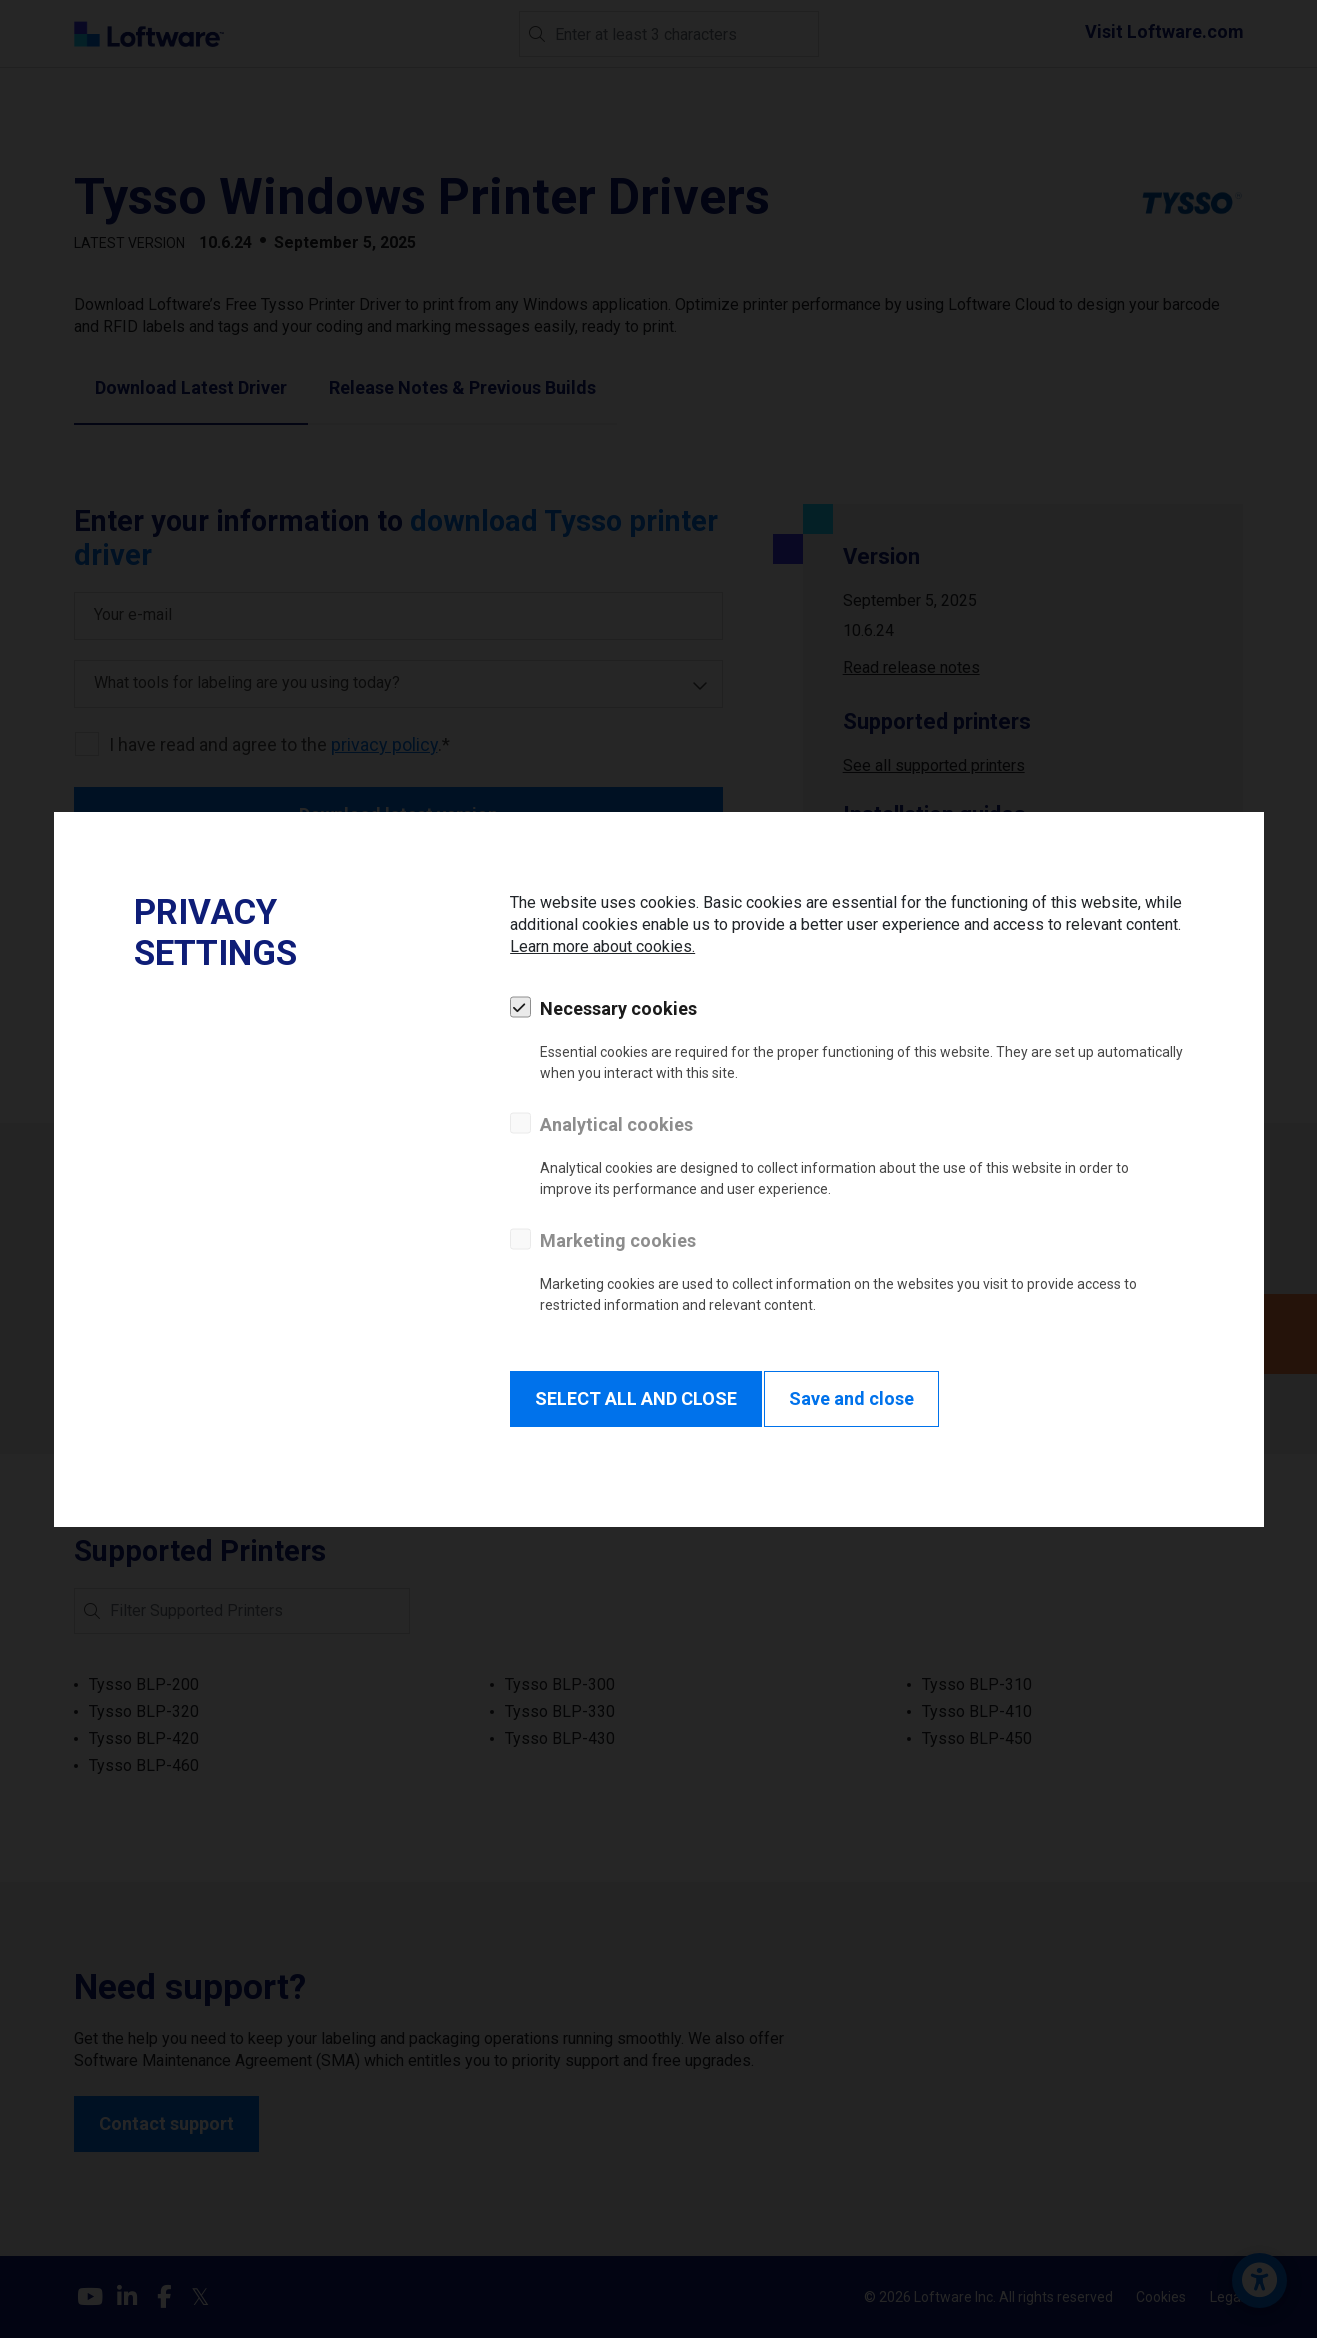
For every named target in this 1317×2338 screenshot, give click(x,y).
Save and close (851, 1398)
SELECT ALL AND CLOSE (636, 1398)
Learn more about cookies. (602, 946)
